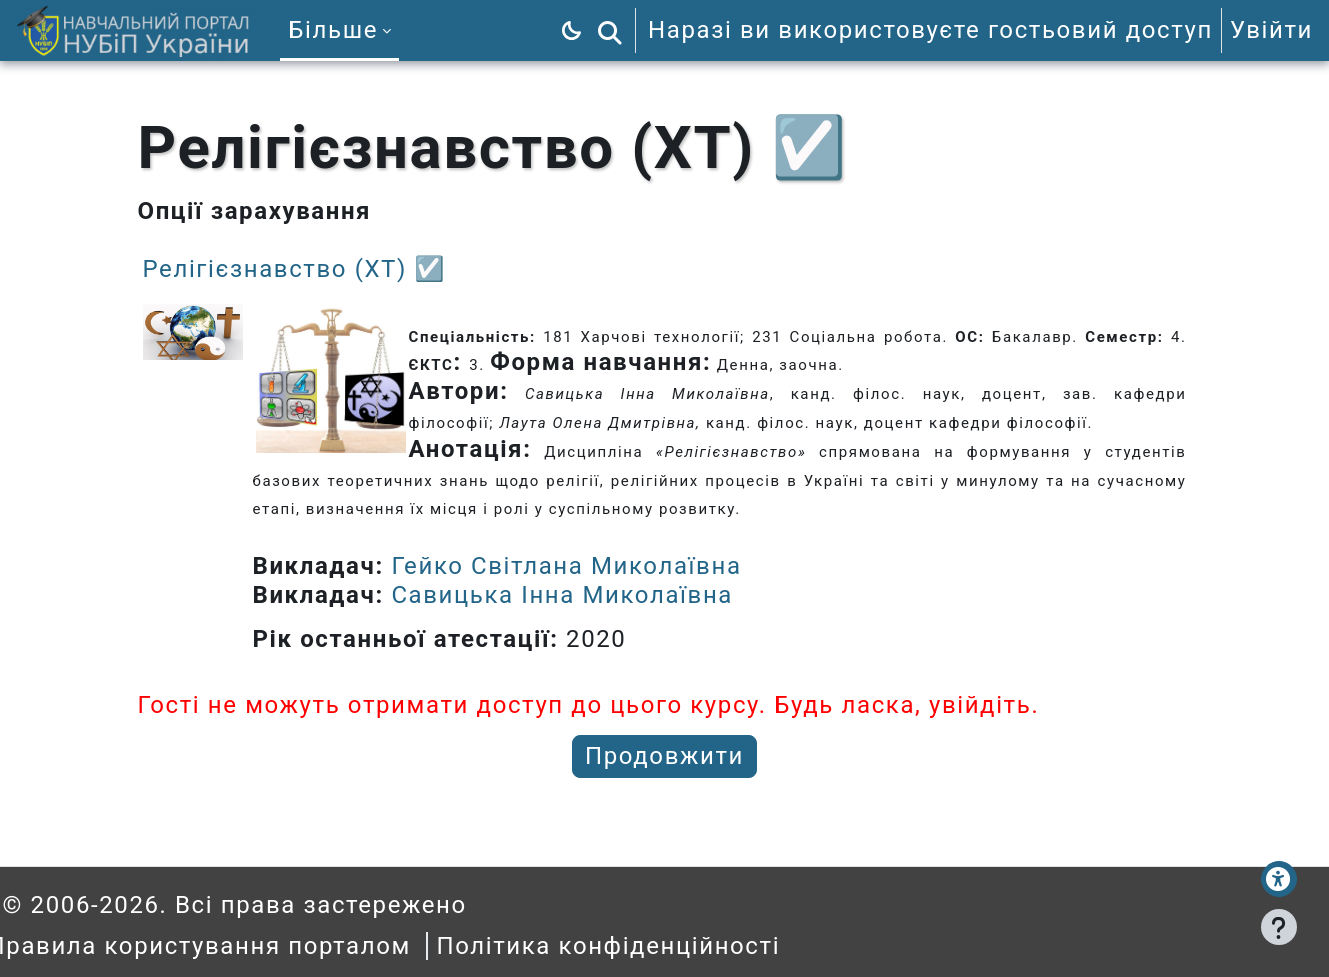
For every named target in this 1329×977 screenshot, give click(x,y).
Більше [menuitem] (333, 30)
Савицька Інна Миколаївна (562, 595)
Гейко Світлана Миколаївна (566, 566)
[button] (610, 30)
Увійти (1271, 30)
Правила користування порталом (227, 946)
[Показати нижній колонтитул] (1279, 927)
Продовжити (664, 756)
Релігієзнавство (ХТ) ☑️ (295, 269)
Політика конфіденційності (637, 946)
